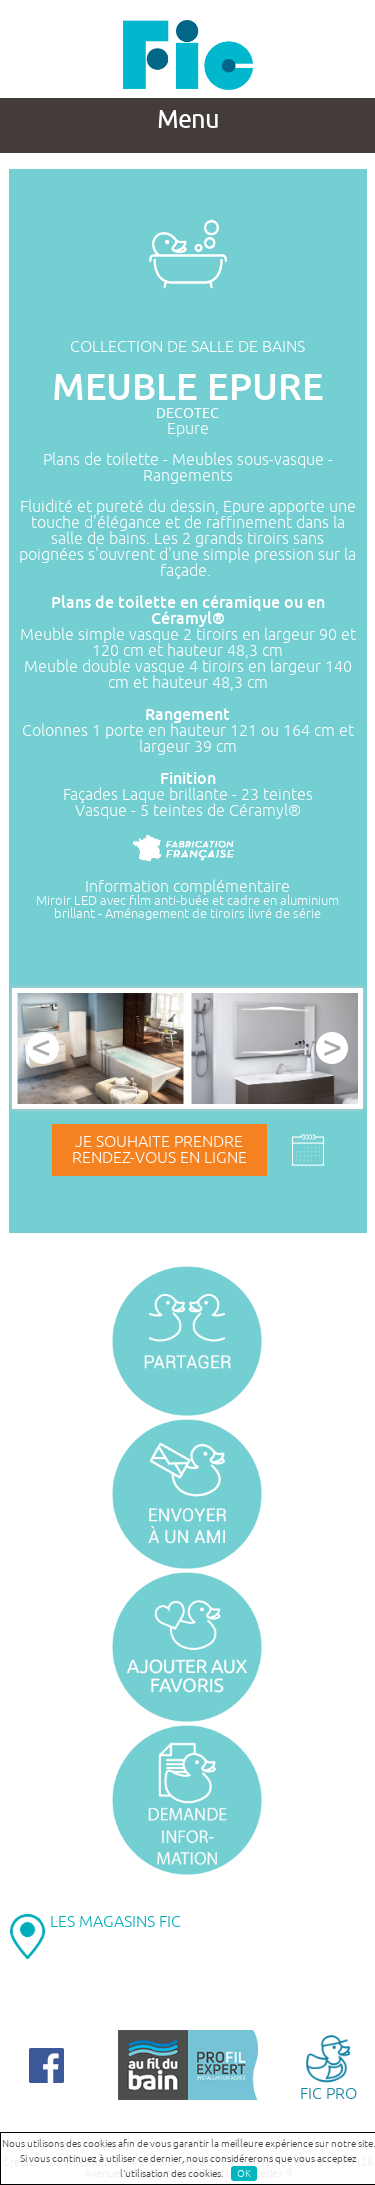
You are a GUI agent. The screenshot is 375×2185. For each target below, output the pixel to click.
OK (244, 2173)
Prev (43, 1048)
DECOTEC (187, 413)
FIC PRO (327, 2066)
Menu (188, 120)
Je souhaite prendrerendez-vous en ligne (159, 1150)
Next (332, 1048)
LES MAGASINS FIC (115, 1922)
